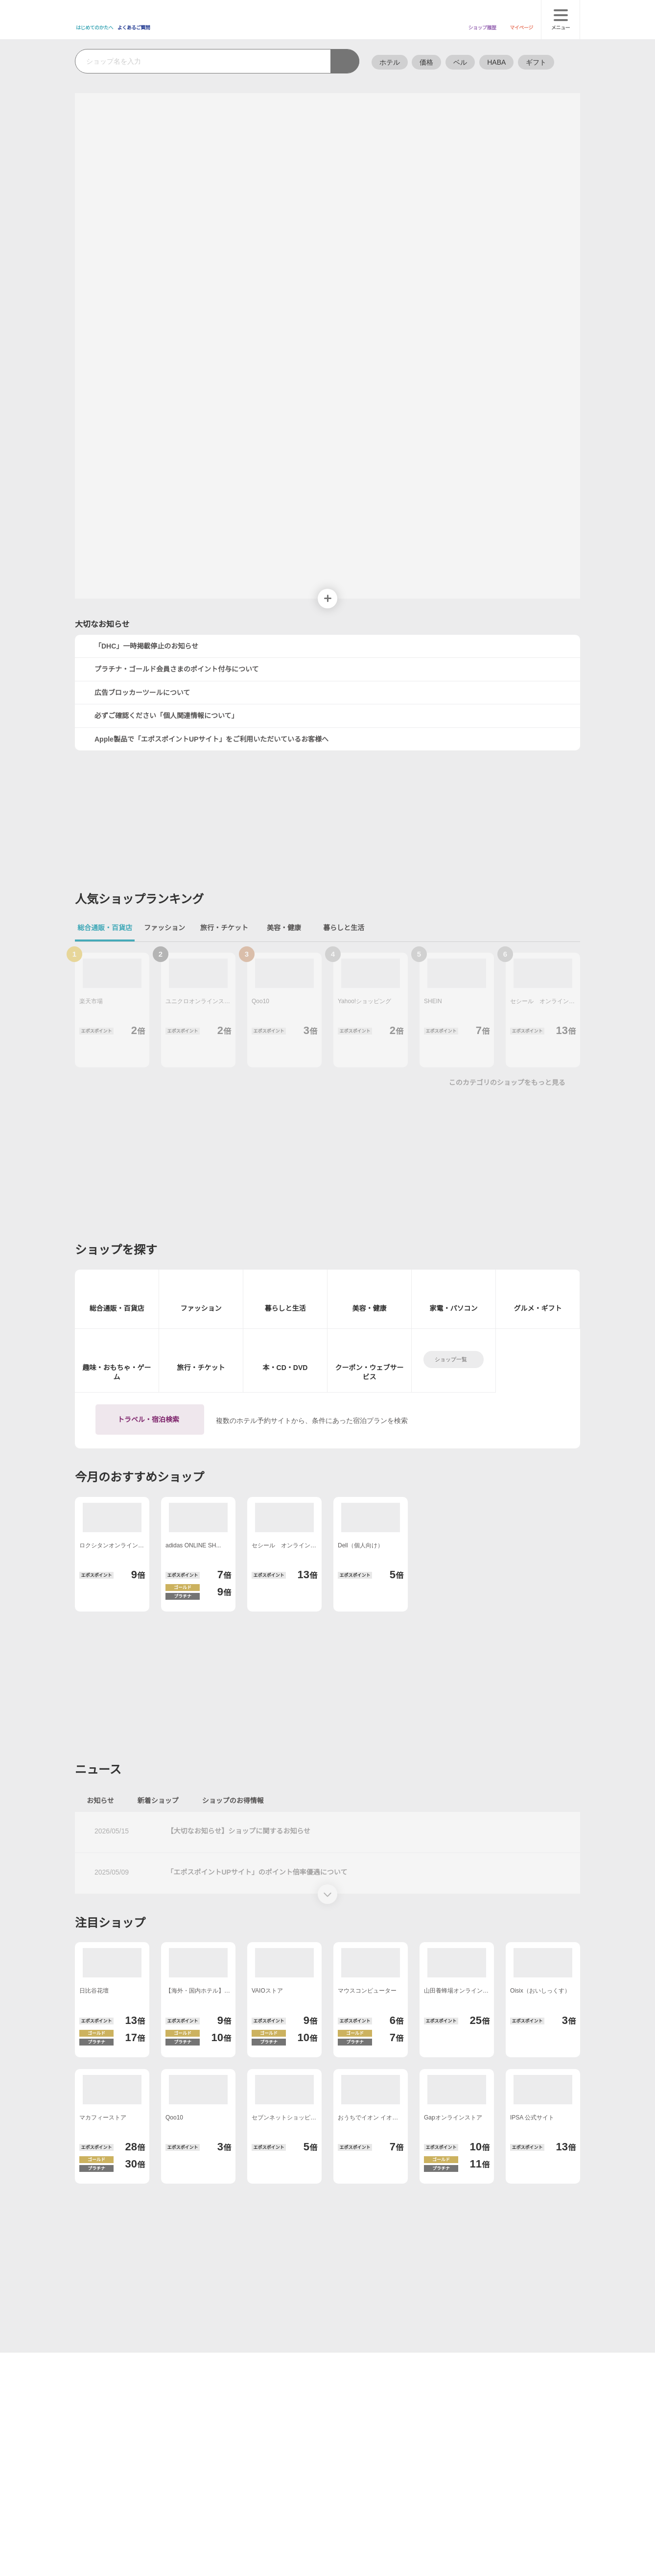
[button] (313, 267)
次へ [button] (327, 233)
